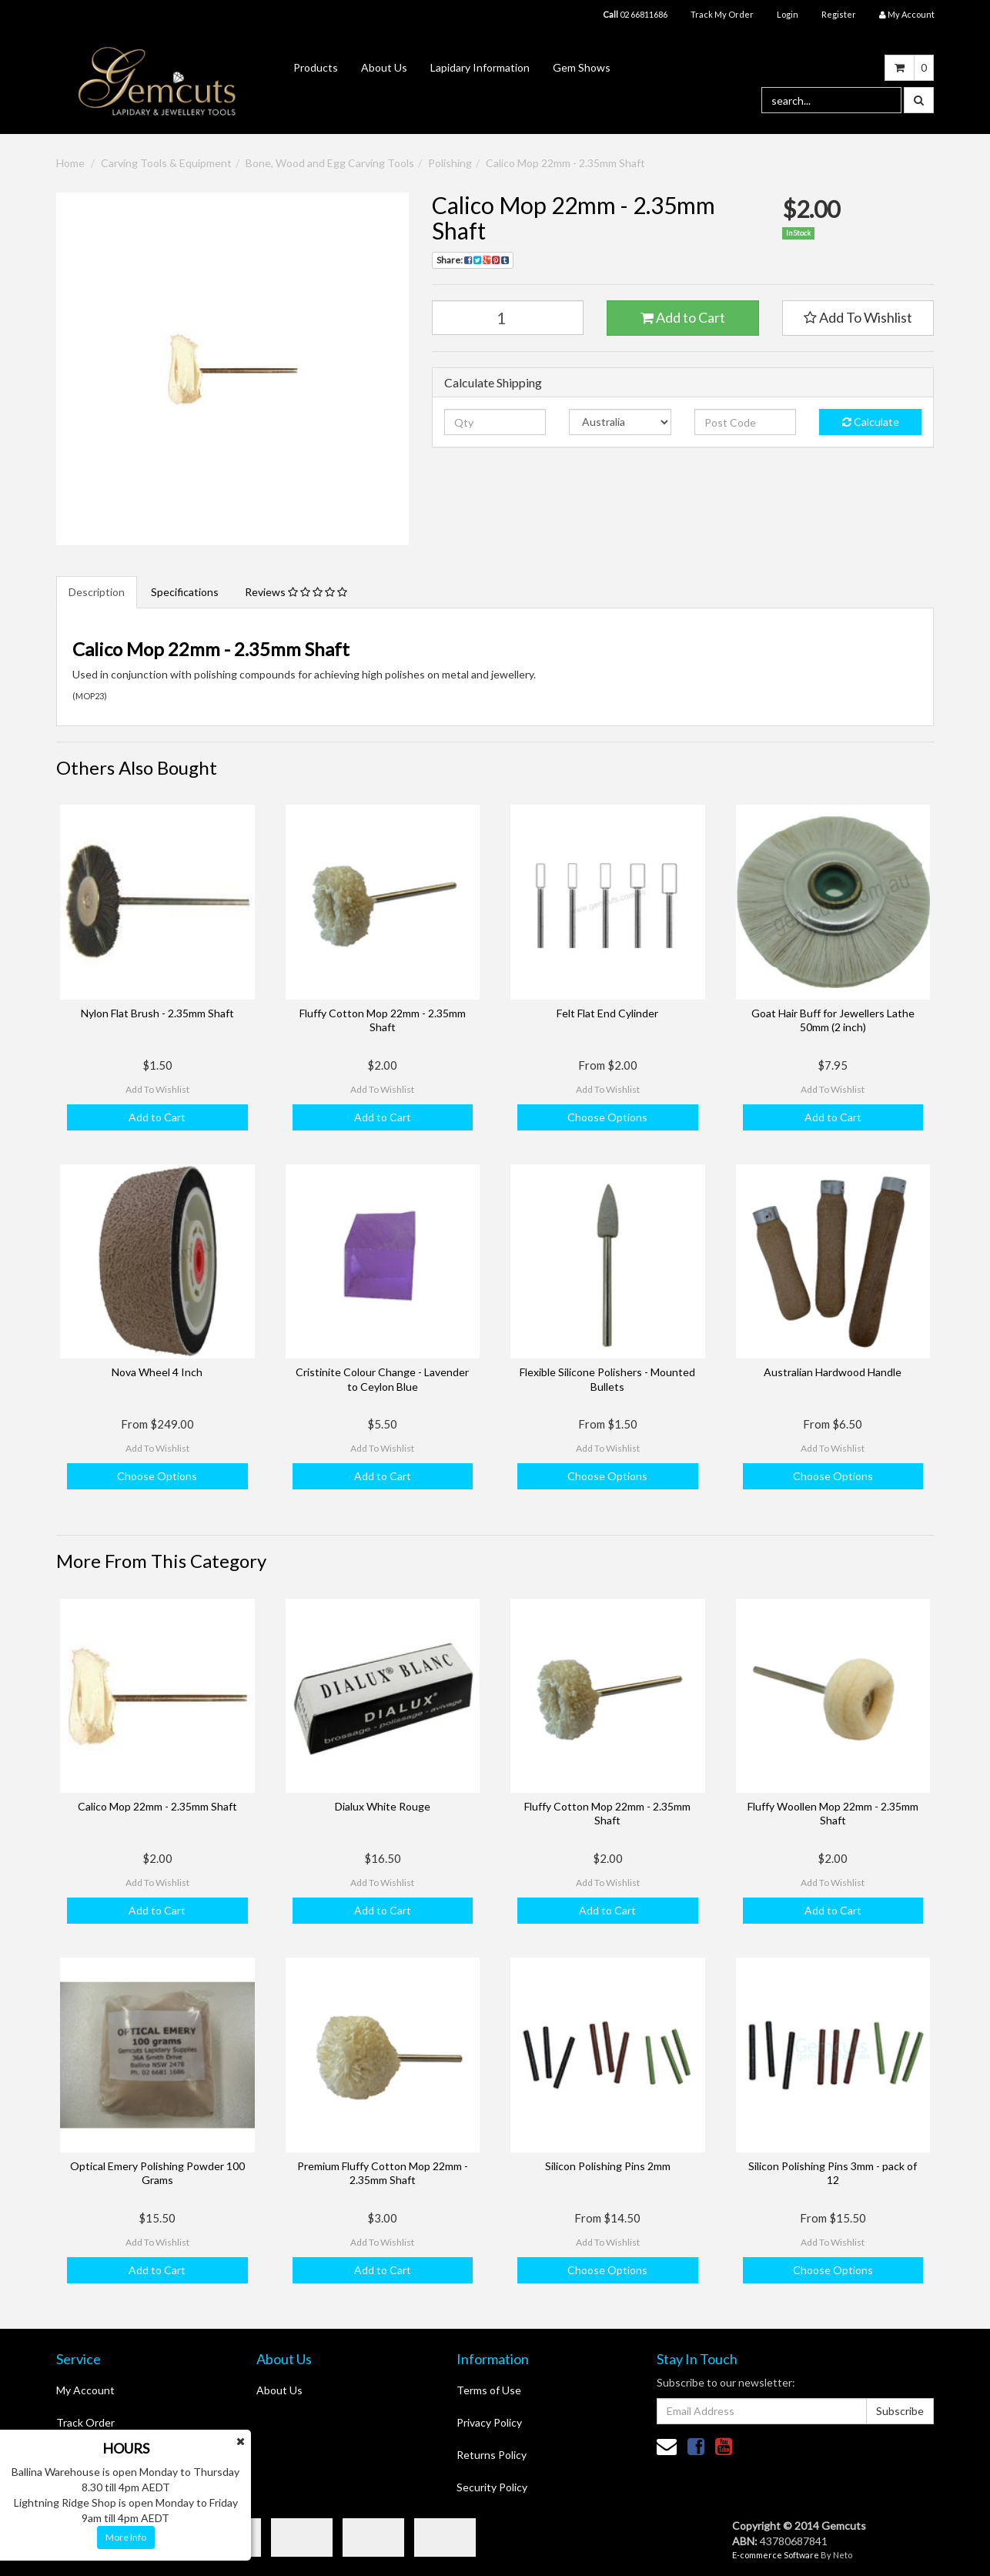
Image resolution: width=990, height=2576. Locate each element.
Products (315, 67)
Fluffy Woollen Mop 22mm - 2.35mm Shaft (833, 1813)
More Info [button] (125, 2537)
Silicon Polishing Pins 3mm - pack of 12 (832, 2172)
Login (787, 14)
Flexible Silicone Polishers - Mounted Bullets (607, 1378)
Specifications (185, 591)
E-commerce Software (775, 2555)
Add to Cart (682, 317)
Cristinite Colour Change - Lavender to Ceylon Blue (382, 1378)
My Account (85, 2390)
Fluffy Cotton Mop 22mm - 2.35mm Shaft (382, 1020)
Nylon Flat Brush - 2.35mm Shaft (157, 1013)
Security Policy (492, 2487)
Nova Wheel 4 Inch (157, 1371)
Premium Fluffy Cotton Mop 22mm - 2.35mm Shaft (382, 2172)
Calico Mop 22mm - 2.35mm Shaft (565, 162)
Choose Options (607, 1117)
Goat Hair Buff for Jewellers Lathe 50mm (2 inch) (833, 1020)
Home (70, 162)
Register (838, 14)
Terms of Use (489, 2390)
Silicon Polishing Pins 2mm (608, 2165)
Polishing (450, 162)
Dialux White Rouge (382, 1806)
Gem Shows (581, 67)
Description (97, 591)
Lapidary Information (480, 67)
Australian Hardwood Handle (832, 1371)
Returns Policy (492, 2454)
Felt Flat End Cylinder (607, 1013)
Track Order (85, 2422)
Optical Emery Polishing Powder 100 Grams (157, 2172)
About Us (384, 67)
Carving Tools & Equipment (166, 162)
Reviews (296, 591)
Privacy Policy (489, 2422)
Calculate (870, 421)
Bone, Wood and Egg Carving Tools (330, 162)
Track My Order (722, 14)
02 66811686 (635, 14)
